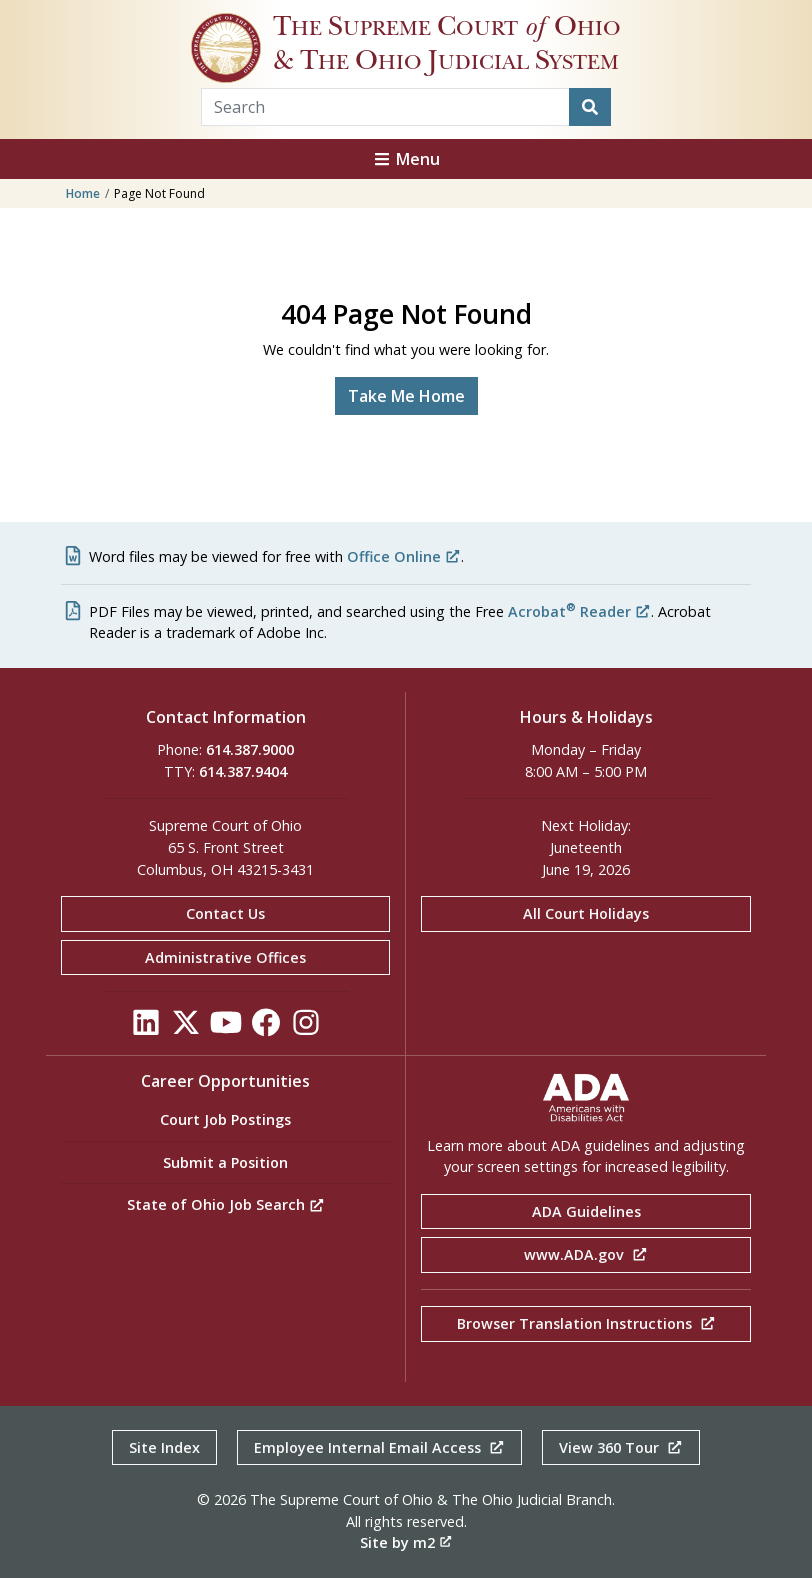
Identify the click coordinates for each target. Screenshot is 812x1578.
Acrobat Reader (579, 611)
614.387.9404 (243, 771)
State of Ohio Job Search (226, 1204)
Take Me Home (406, 396)
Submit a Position (225, 1162)
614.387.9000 (250, 749)
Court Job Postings (225, 1119)
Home (83, 193)
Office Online (404, 556)
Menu (406, 159)
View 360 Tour (621, 1447)
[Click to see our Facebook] (266, 1028)
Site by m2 (406, 1542)
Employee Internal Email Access (379, 1447)
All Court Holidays (586, 913)
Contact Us (225, 913)
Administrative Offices (225, 957)
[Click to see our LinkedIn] (146, 1028)
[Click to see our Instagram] (306, 1028)
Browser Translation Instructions (586, 1323)
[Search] (590, 107)
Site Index (164, 1447)
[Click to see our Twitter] (186, 1028)
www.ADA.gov (586, 1254)
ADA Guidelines (586, 1211)
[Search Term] (385, 107)
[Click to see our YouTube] (226, 1028)
